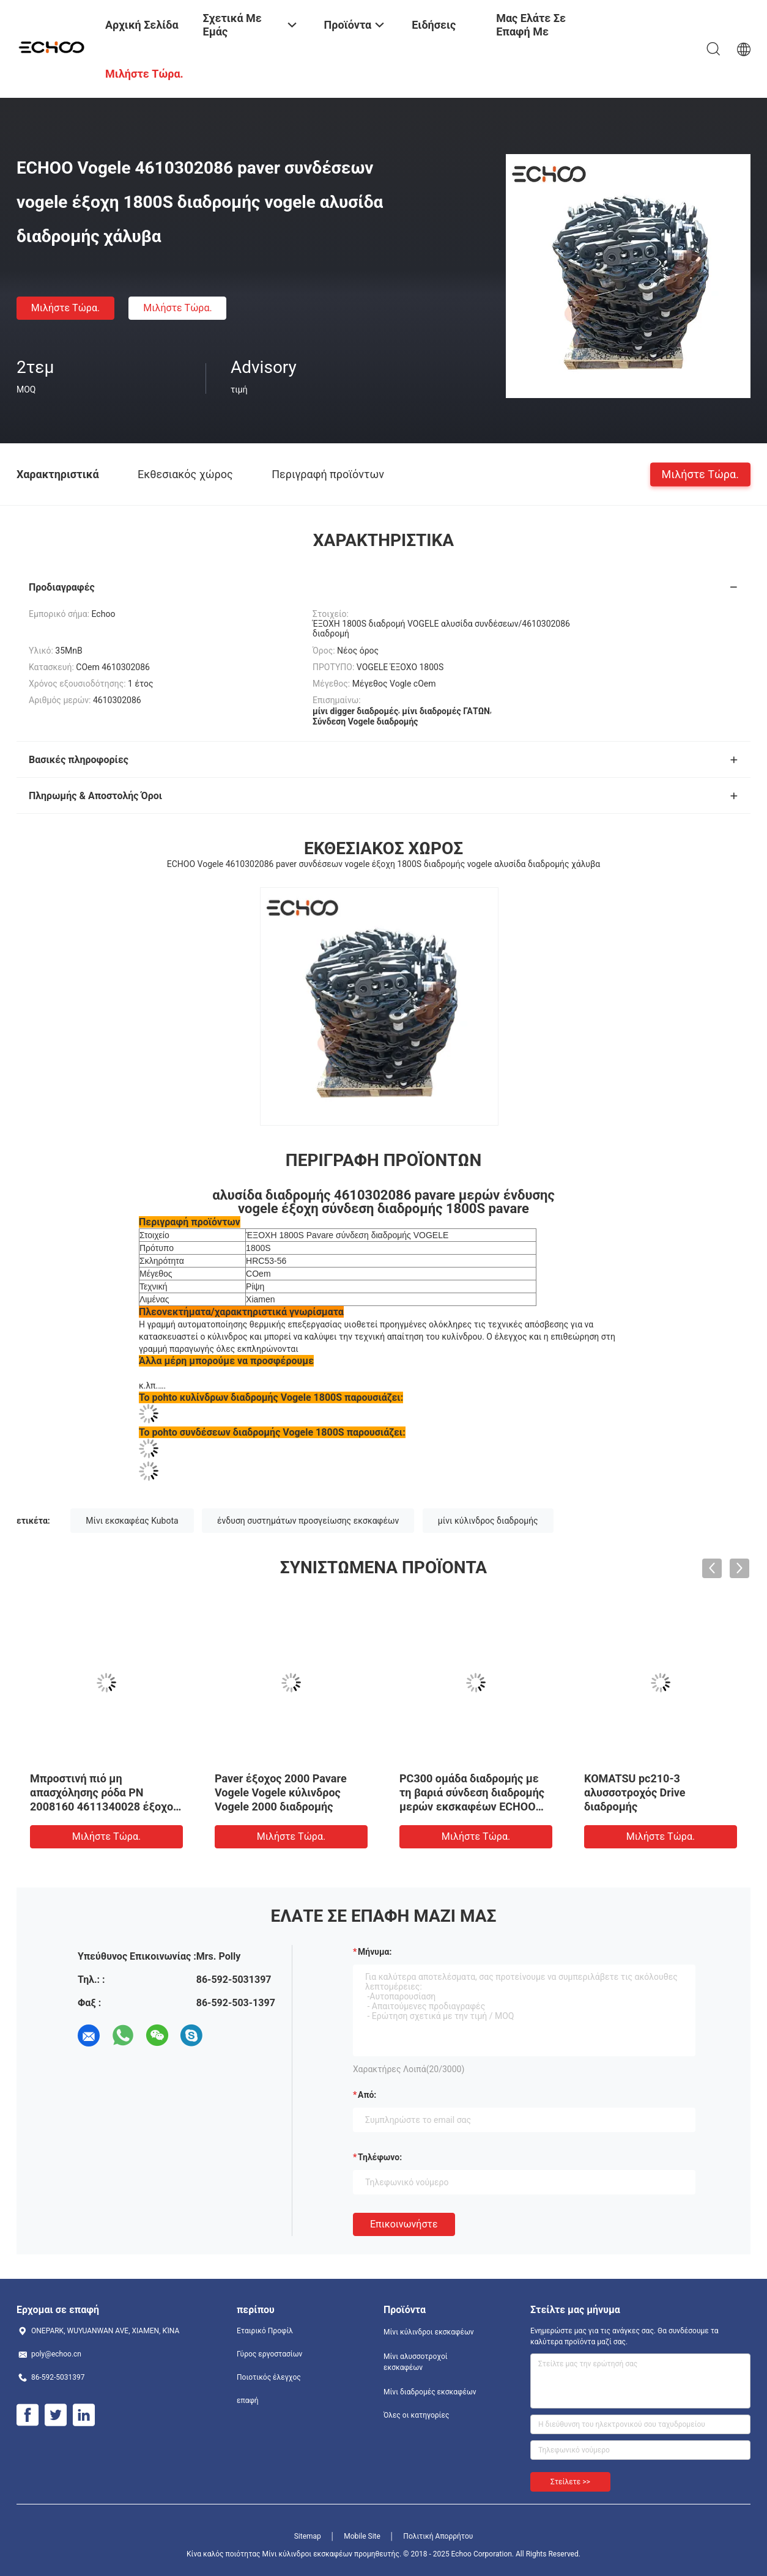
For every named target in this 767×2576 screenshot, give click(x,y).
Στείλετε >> (570, 2482)
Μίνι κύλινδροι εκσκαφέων (428, 2332)
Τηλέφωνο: (380, 2157)
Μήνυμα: (374, 1952)
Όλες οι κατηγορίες (416, 2415)
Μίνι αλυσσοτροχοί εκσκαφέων (415, 2362)
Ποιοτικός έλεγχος (269, 2377)
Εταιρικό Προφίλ (265, 2331)
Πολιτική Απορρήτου (438, 2536)
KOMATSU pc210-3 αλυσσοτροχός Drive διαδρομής (634, 1792)
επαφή (248, 2400)
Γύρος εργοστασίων (269, 2354)
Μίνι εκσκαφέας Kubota (132, 1521)
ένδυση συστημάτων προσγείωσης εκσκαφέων (308, 1521)
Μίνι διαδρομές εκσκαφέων (429, 2392)
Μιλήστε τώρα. (65, 308)
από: (367, 2095)
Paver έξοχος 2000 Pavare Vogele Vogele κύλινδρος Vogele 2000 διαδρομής (281, 1792)
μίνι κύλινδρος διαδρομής (488, 1521)
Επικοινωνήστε (404, 2224)
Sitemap (307, 2536)
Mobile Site (362, 2536)
